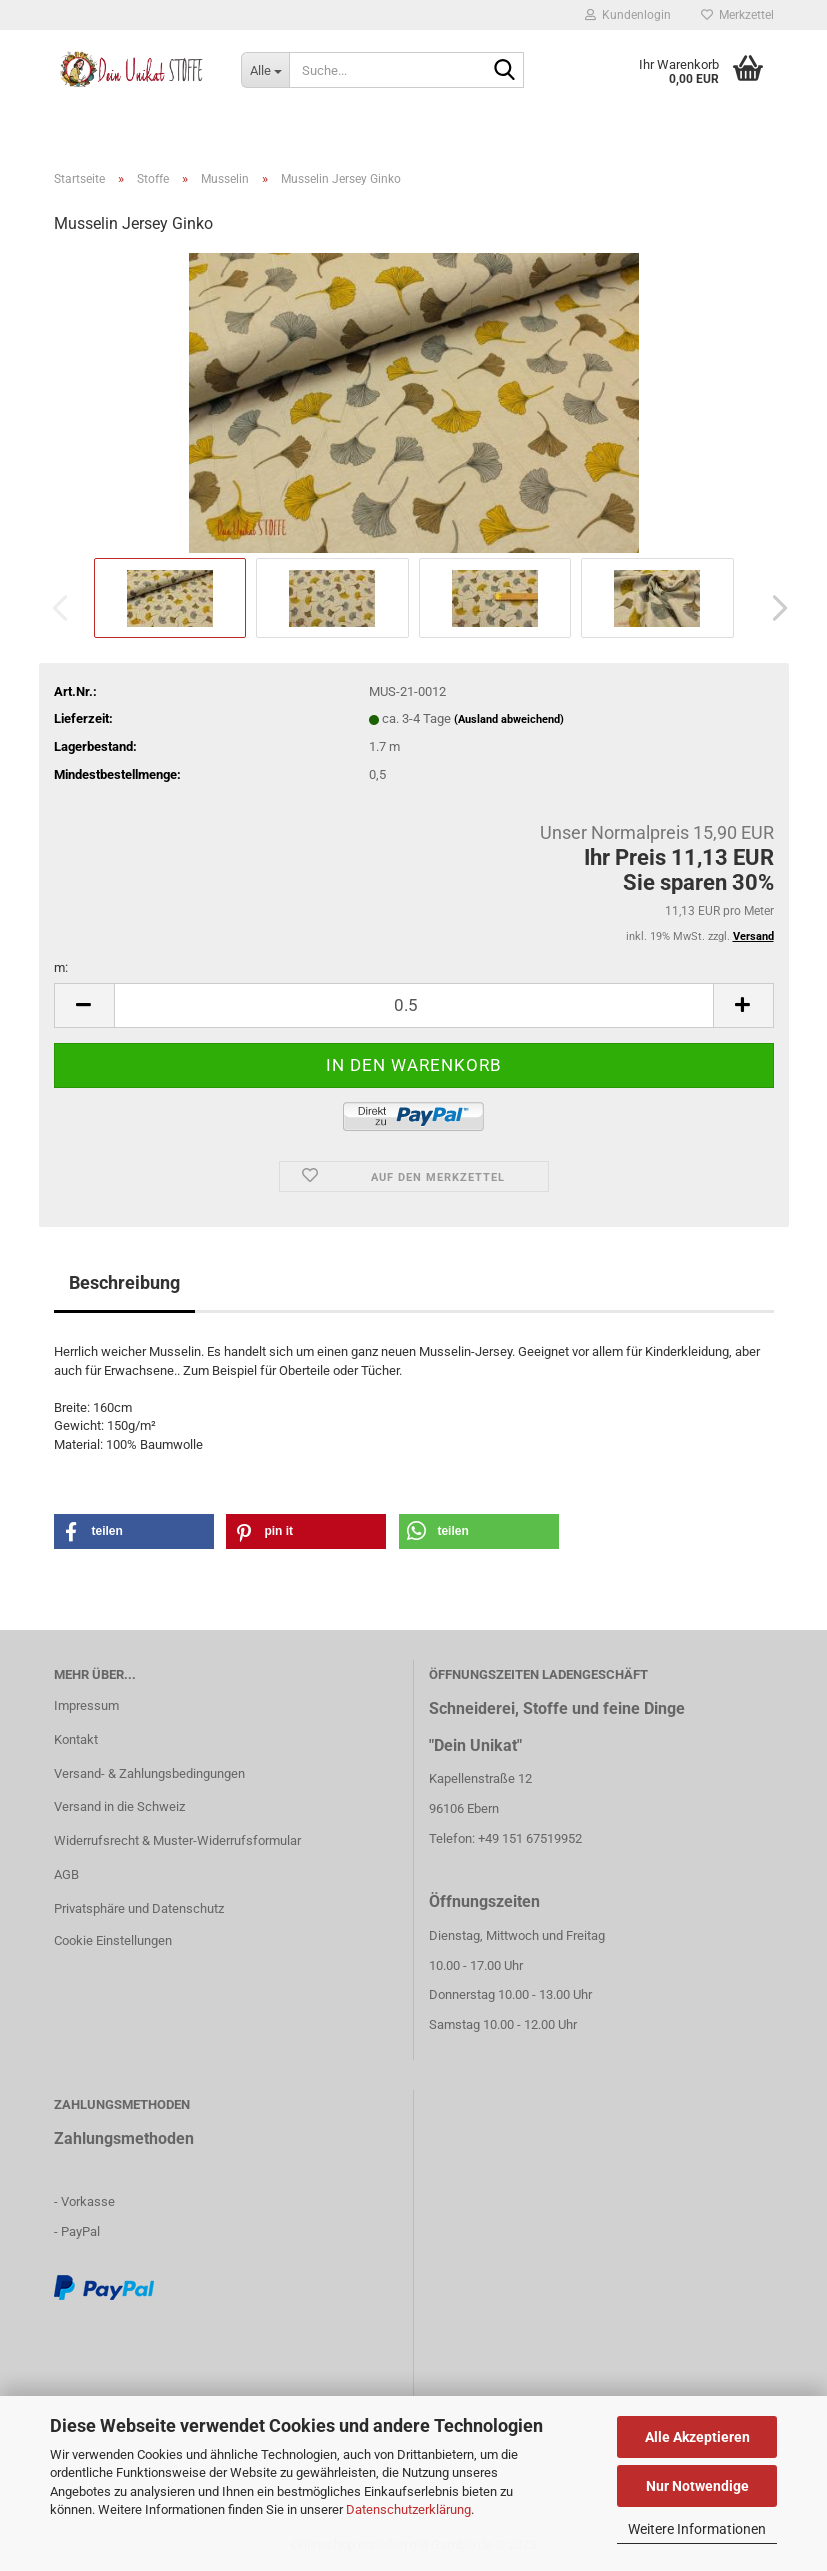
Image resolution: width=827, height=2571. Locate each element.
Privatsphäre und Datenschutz (139, 1908)
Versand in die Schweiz (119, 1806)
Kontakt (76, 1739)
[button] (774, 608)
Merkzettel (737, 15)
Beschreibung (124, 1282)
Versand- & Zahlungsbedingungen (149, 1773)
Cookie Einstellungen (113, 1940)
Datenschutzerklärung (408, 2509)
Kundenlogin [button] (628, 15)
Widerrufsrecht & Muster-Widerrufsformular (177, 1840)
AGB (66, 1874)
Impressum (86, 1705)
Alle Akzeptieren (697, 2437)
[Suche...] (265, 70)
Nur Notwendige (697, 2486)
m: (61, 967)
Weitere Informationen (697, 2529)
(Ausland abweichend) (509, 719)
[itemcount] (414, 1005)
